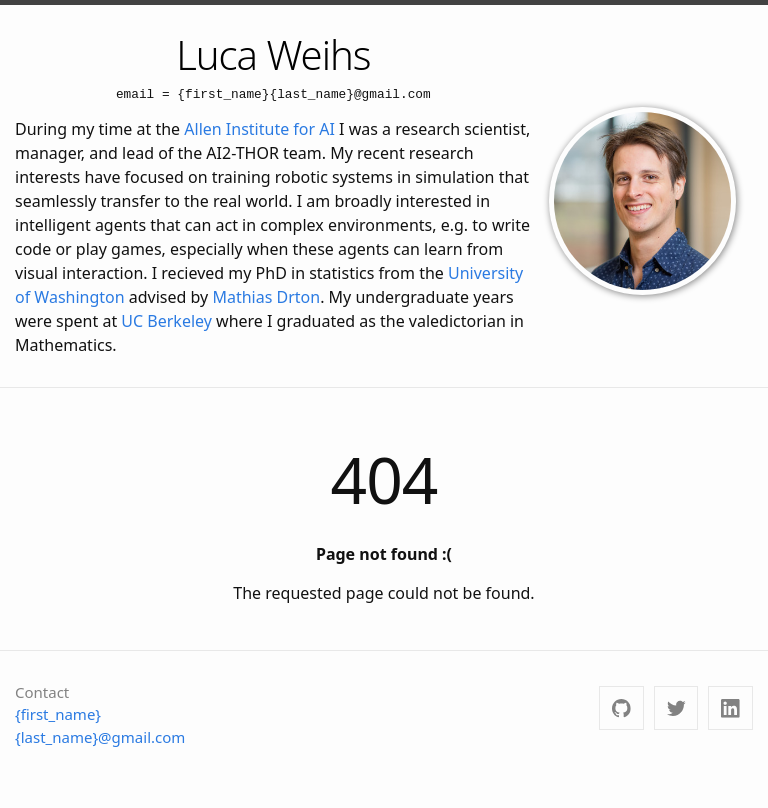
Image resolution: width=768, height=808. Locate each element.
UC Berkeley (166, 321)
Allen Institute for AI (259, 129)
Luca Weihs (273, 54)
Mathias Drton (266, 297)
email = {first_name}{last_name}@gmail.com (273, 94)
